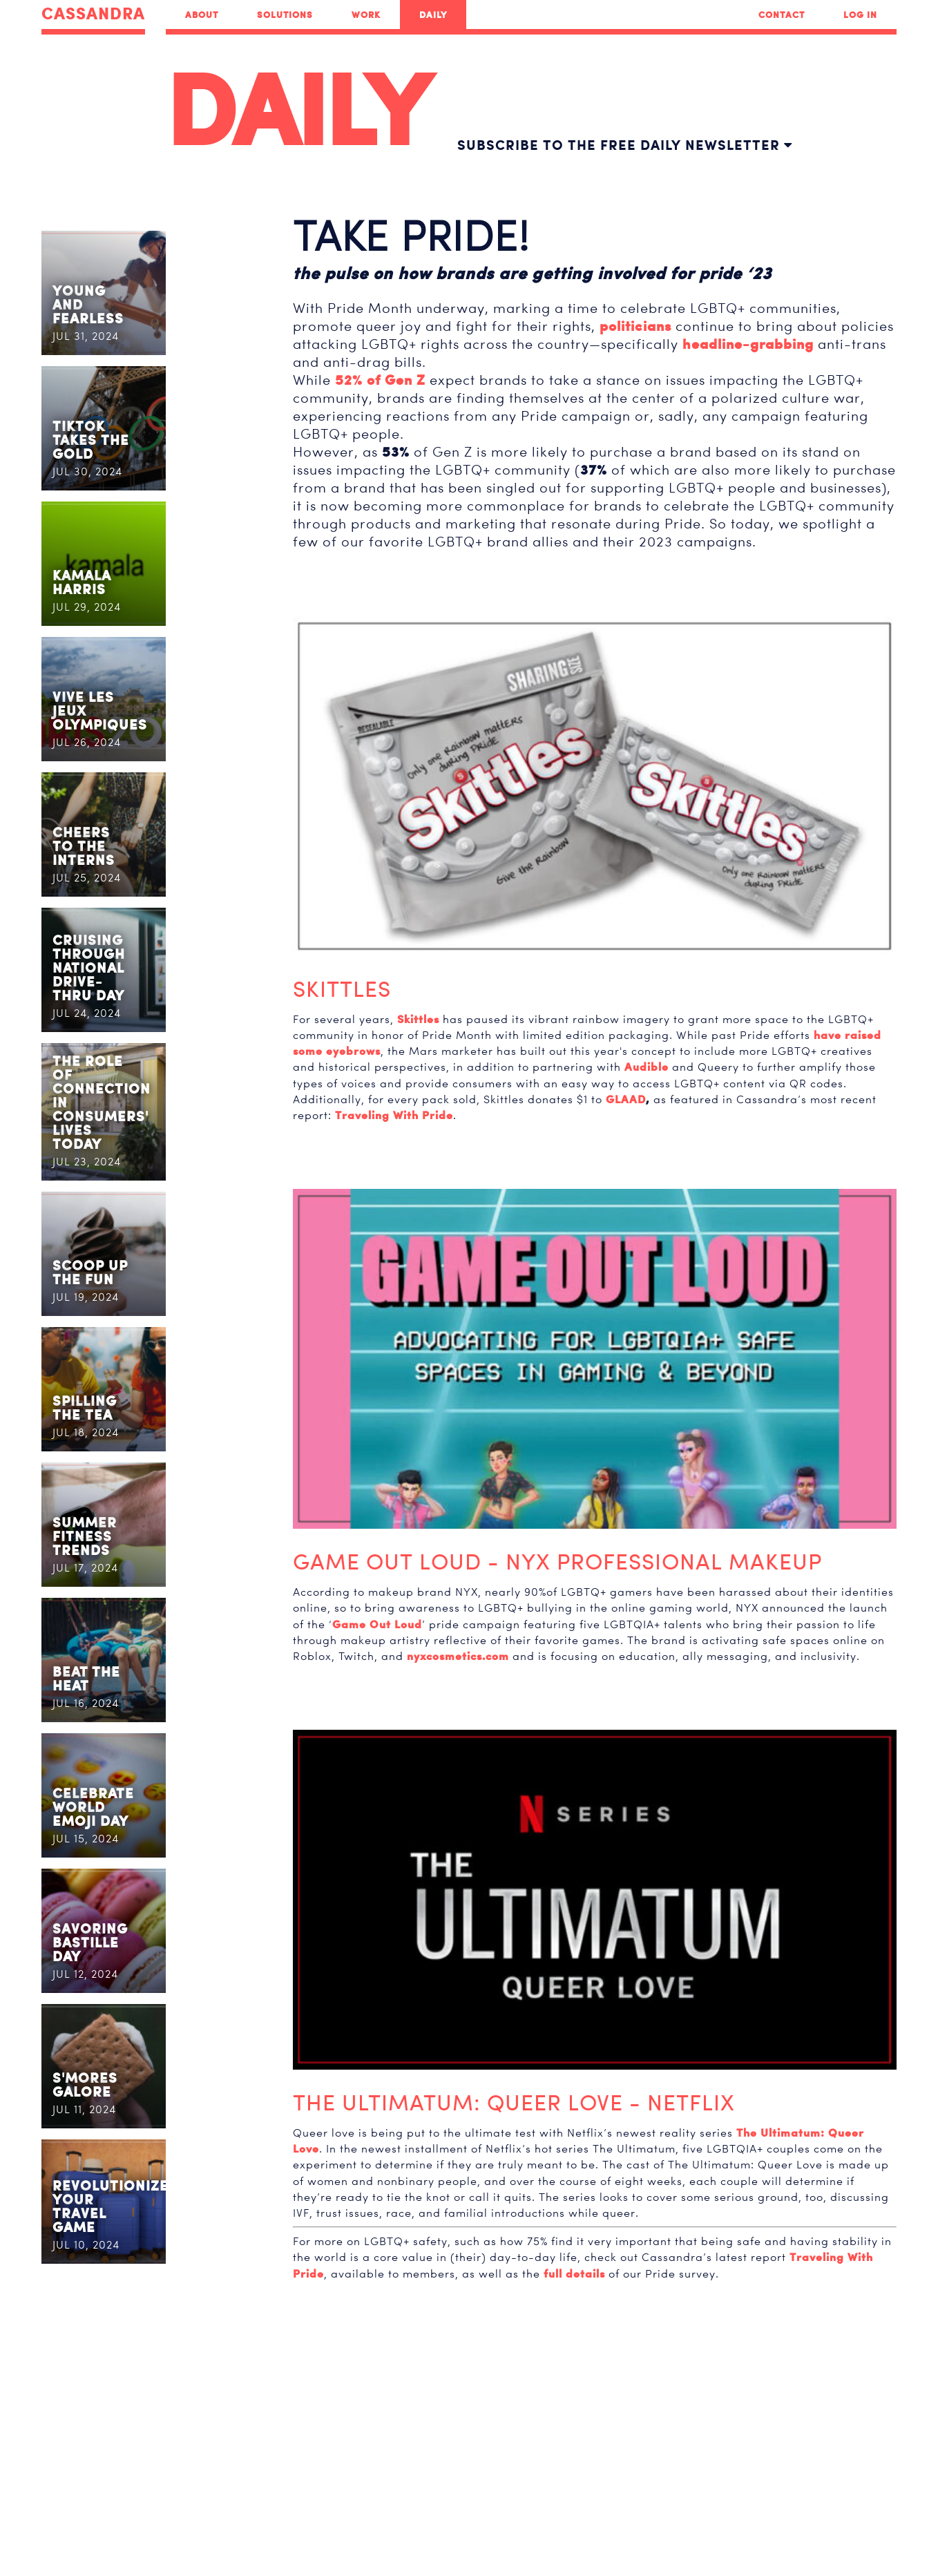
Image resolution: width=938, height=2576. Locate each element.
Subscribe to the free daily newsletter (624, 144)
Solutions (285, 14)
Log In (860, 14)
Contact (781, 14)
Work (366, 14)
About (201, 14)
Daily (433, 14)
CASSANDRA (93, 14)
